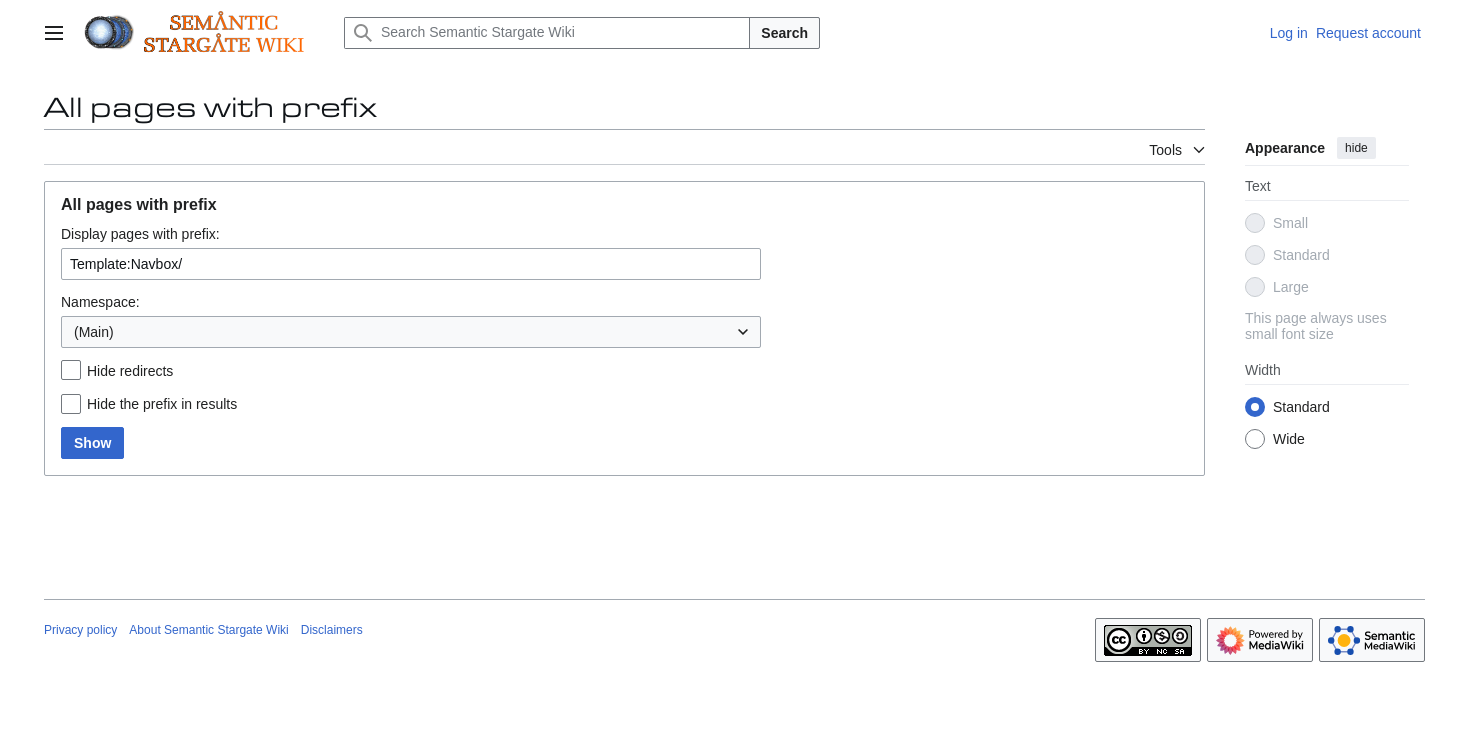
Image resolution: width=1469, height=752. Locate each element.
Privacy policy (80, 630)
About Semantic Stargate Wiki (208, 630)
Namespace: (100, 302)
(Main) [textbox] (94, 332)
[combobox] (411, 332)
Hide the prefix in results (162, 404)
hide (1356, 148)
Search (784, 33)
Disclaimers (332, 630)
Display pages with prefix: (140, 234)
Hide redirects (130, 371)
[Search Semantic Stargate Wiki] (547, 33)
